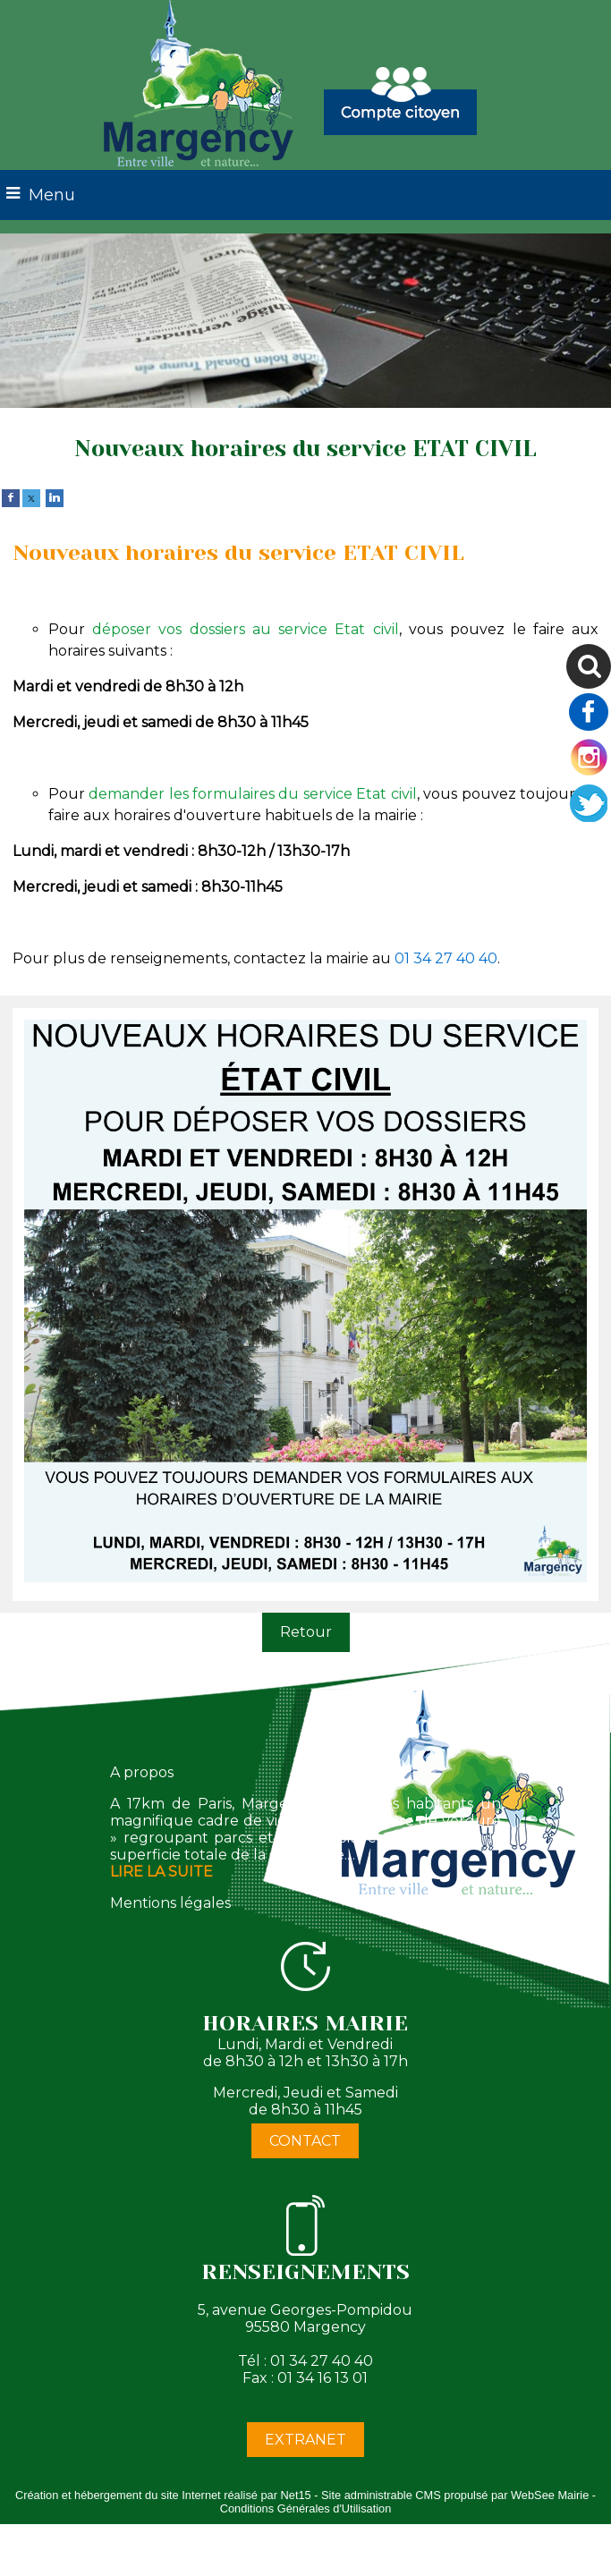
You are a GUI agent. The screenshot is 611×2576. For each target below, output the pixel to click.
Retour (306, 1631)
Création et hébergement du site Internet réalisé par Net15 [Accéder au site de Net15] (163, 2495)
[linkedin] (55, 496)
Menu (52, 195)
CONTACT (305, 2140)
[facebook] (11, 496)
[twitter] (31, 496)
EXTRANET (305, 2439)
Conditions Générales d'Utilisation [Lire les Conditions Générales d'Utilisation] (306, 2508)
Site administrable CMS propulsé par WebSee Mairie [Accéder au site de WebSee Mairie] (455, 2495)
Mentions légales (170, 1902)
